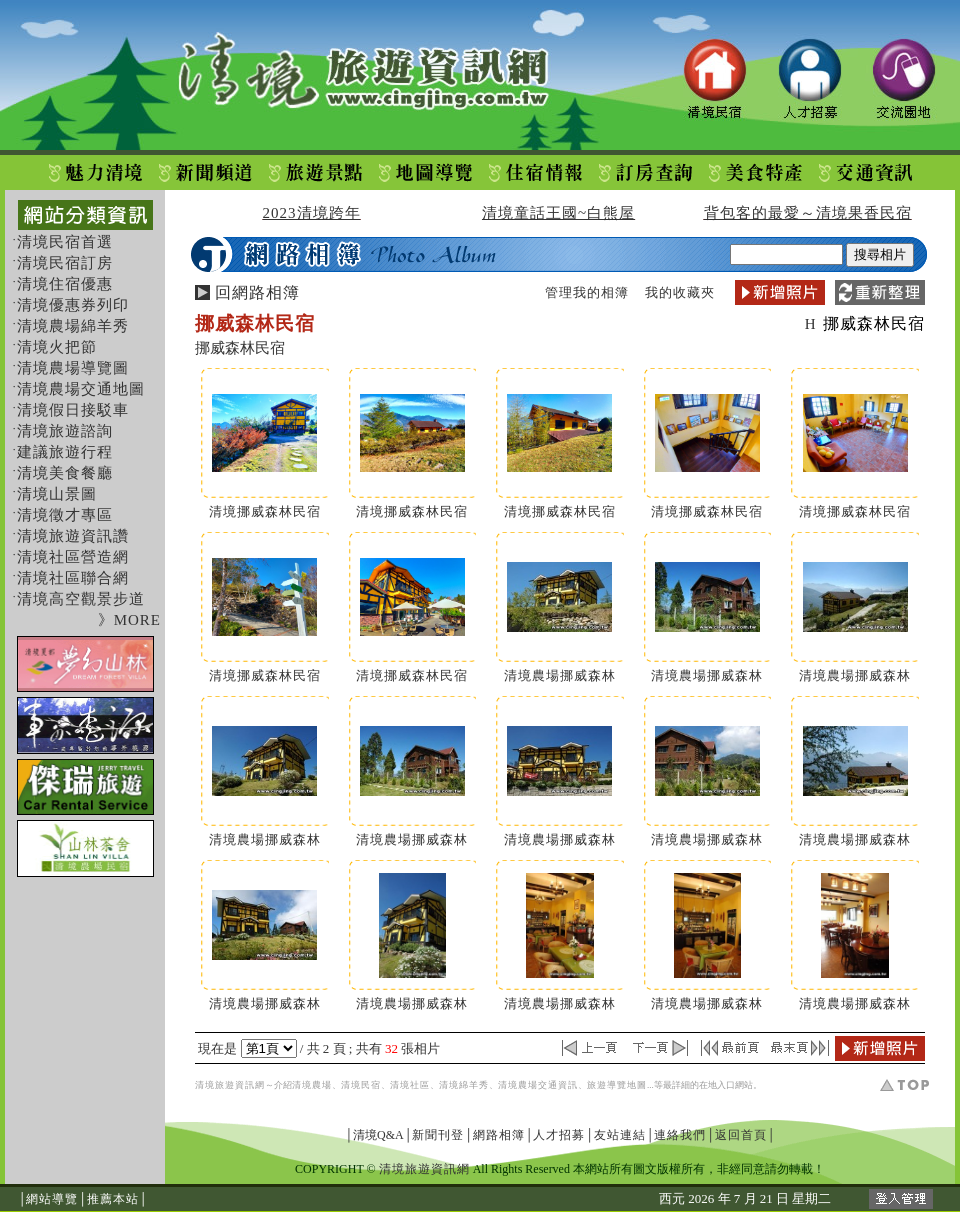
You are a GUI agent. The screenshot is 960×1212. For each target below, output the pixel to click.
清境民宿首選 (65, 242)
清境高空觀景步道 (81, 599)
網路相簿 (499, 1135)
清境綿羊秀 (464, 1085)
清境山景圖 (57, 494)
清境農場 (312, 1085)
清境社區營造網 (73, 557)
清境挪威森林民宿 (265, 511)
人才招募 (559, 1135)
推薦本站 (113, 1199)
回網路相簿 (257, 292)
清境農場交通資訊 (538, 1085)
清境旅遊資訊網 (230, 1085)
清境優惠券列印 (73, 305)
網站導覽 (52, 1199)
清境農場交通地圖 (81, 389)
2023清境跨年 (312, 213)
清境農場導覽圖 (73, 368)
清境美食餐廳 (65, 473)
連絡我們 (680, 1135)
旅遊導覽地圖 (617, 1085)
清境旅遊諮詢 (65, 431)
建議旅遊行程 (65, 452)
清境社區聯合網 (73, 578)
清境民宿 (361, 1085)
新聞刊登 (438, 1135)
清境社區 (410, 1085)
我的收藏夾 (680, 292)
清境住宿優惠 (65, 284)
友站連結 (620, 1135)
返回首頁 (741, 1135)
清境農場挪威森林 (560, 675)
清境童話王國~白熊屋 (558, 213)
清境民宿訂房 (65, 263)
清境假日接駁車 (73, 410)
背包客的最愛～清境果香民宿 (808, 213)
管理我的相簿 (587, 292)
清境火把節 (57, 347)
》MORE (129, 620)
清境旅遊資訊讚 (73, 536)
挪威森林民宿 (874, 323)
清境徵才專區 (65, 515)
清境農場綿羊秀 (73, 326)
